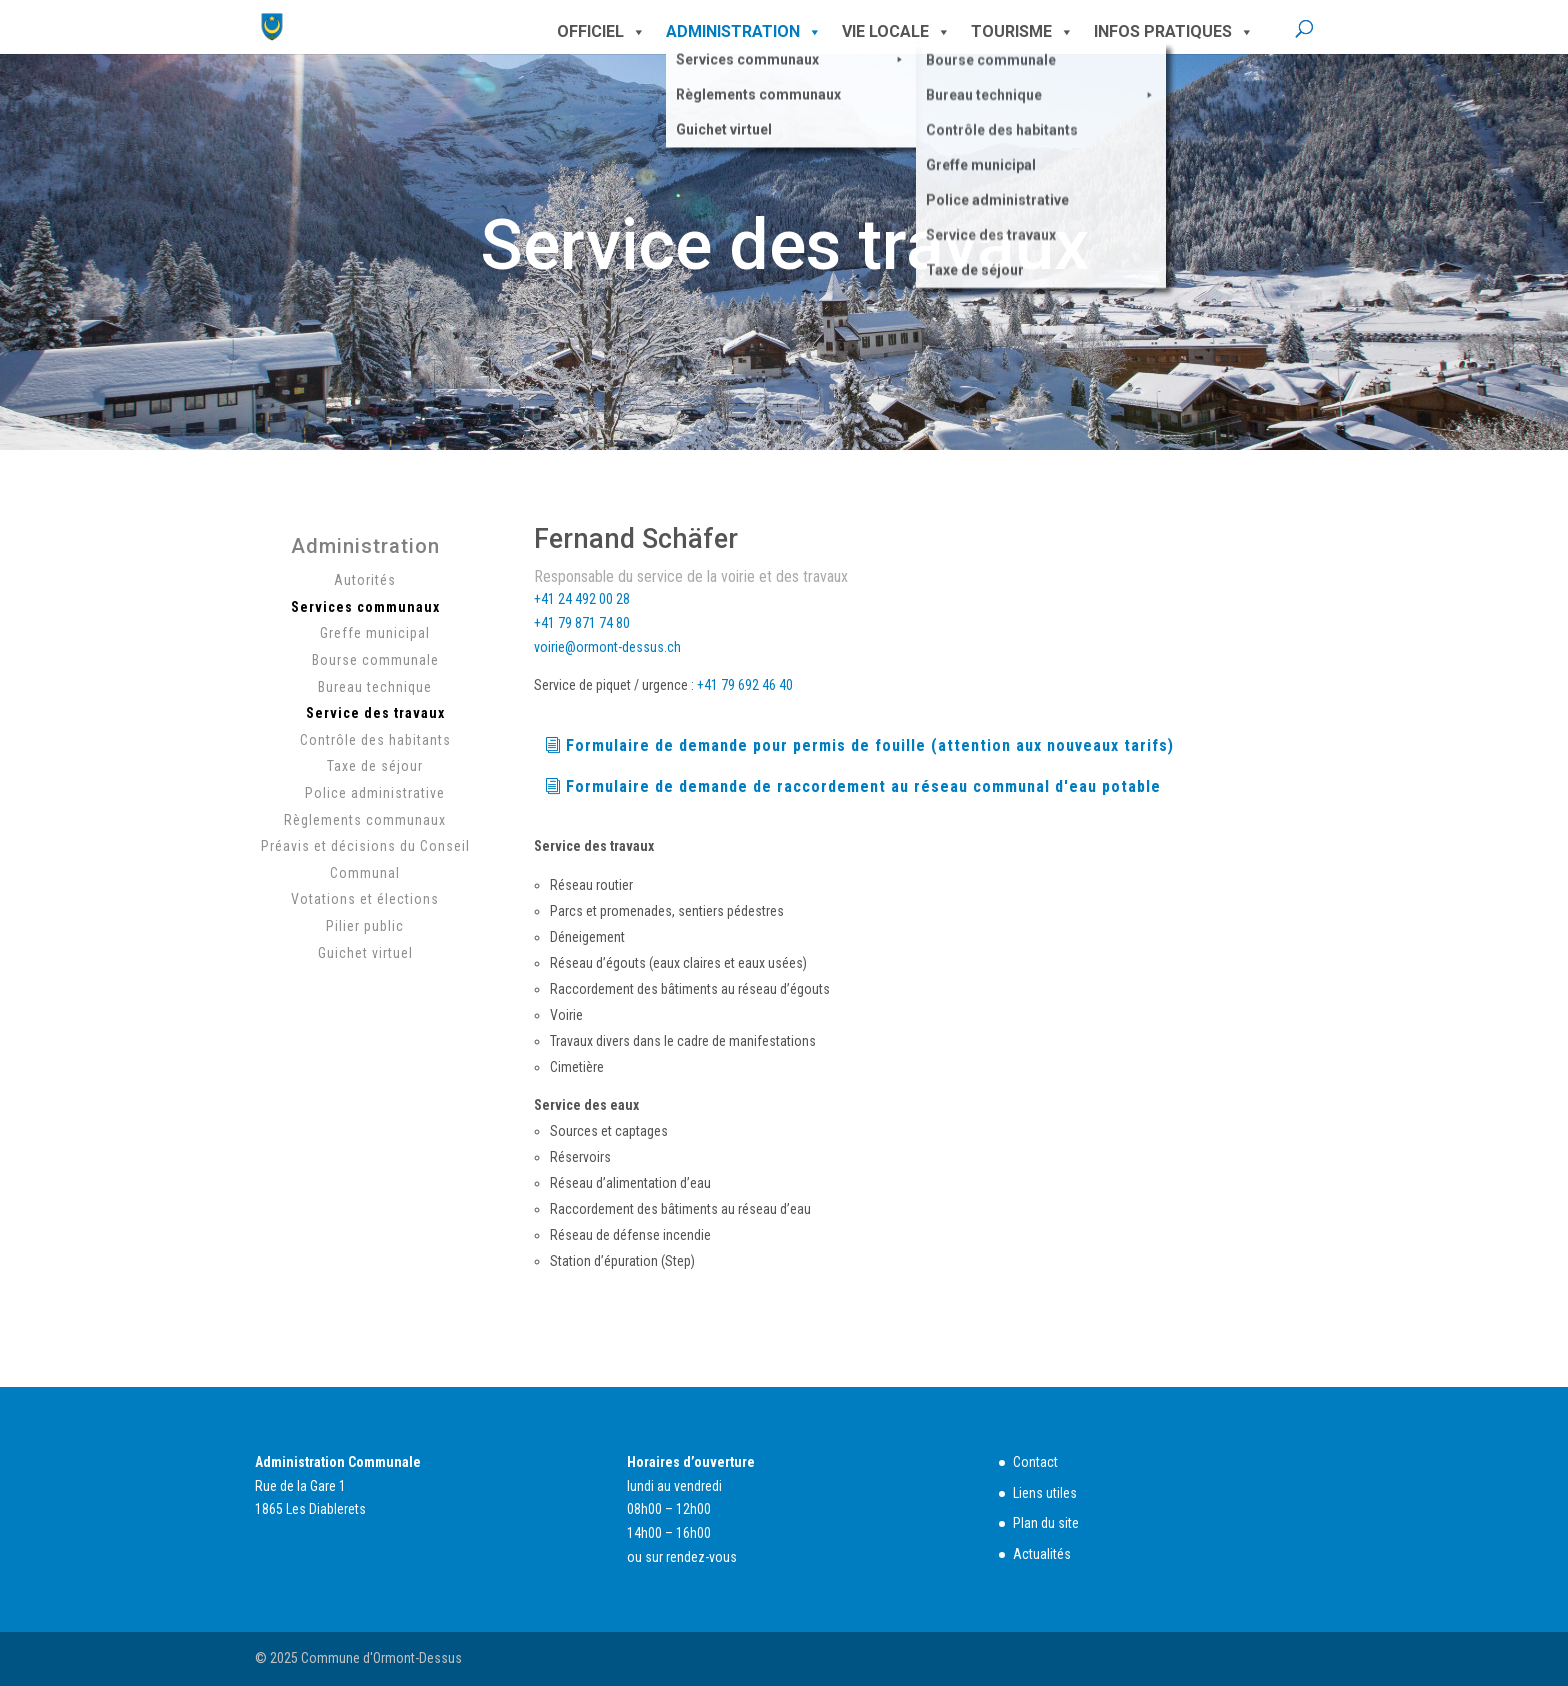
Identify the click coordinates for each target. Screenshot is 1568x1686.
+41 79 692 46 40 (745, 685)
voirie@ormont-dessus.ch (607, 647)
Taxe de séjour (375, 766)
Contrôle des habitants (375, 740)
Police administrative (375, 793)
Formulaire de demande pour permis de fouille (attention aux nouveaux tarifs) (870, 745)
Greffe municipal (375, 633)
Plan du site (1046, 1523)
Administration (744, 32)
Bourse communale (375, 660)
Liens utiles (1045, 1493)
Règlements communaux (365, 820)
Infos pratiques (1174, 32)
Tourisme (1022, 32)
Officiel (601, 32)
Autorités (365, 580)
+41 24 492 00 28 (582, 599)
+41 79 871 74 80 (582, 623)
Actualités (1042, 1554)
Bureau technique (375, 687)
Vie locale (896, 32)
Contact (1035, 1462)
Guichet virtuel (365, 953)
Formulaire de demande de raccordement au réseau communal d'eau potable (863, 786)
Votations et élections (365, 899)
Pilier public (365, 926)
